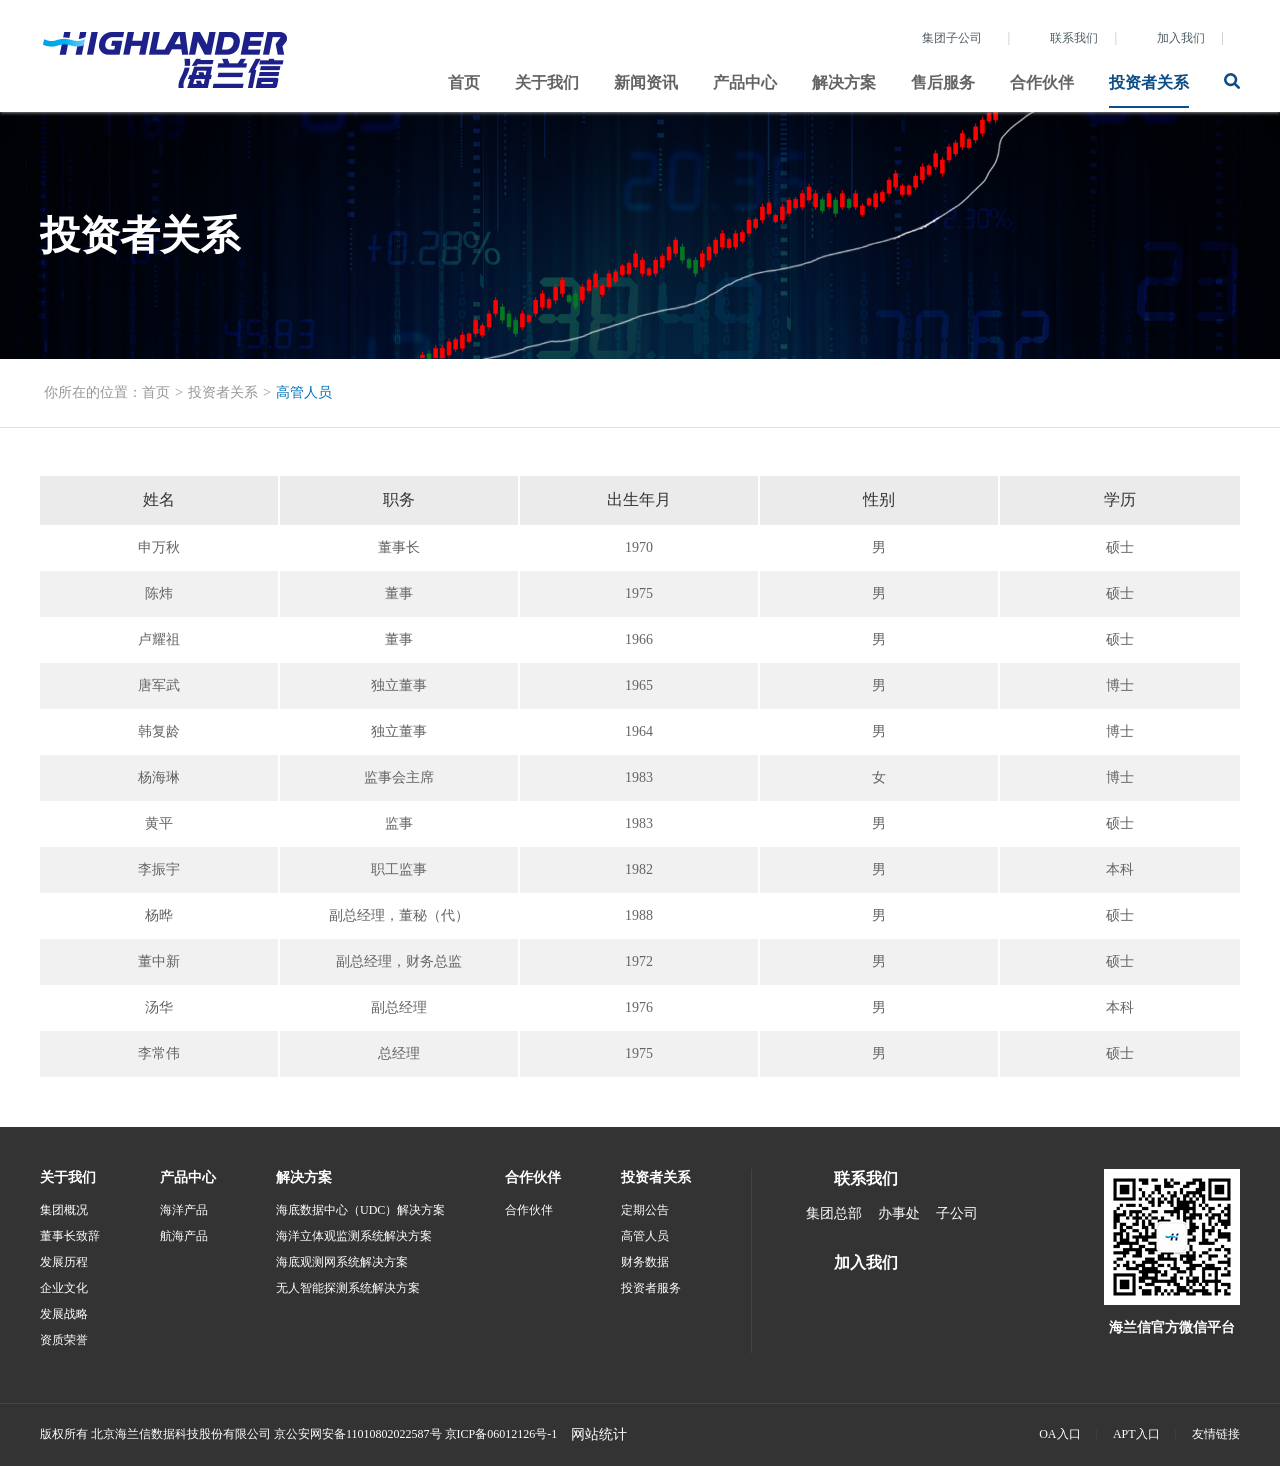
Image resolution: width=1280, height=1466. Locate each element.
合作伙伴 (1042, 82)
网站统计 (599, 1434)
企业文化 (64, 1288)
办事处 (899, 1213)
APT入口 (1136, 1434)
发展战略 (64, 1314)
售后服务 (943, 82)
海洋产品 (184, 1210)
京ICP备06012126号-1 (501, 1434)
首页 (464, 82)
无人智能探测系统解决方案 (348, 1288)
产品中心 (745, 82)
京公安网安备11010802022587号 (358, 1434)
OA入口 (1059, 1434)
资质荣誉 (64, 1340)
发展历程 (64, 1262)
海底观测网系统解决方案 (342, 1262)
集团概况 (64, 1210)
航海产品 (184, 1236)
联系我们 (1074, 38)
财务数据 (645, 1262)
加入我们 (1181, 38)
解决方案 (844, 82)
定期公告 (645, 1210)
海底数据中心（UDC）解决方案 (360, 1210)
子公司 (957, 1213)
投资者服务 (651, 1288)
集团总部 (834, 1213)
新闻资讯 (646, 82)
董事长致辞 (70, 1236)
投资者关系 (1149, 82)
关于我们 (547, 82)
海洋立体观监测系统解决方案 (354, 1236)
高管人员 (304, 392)
